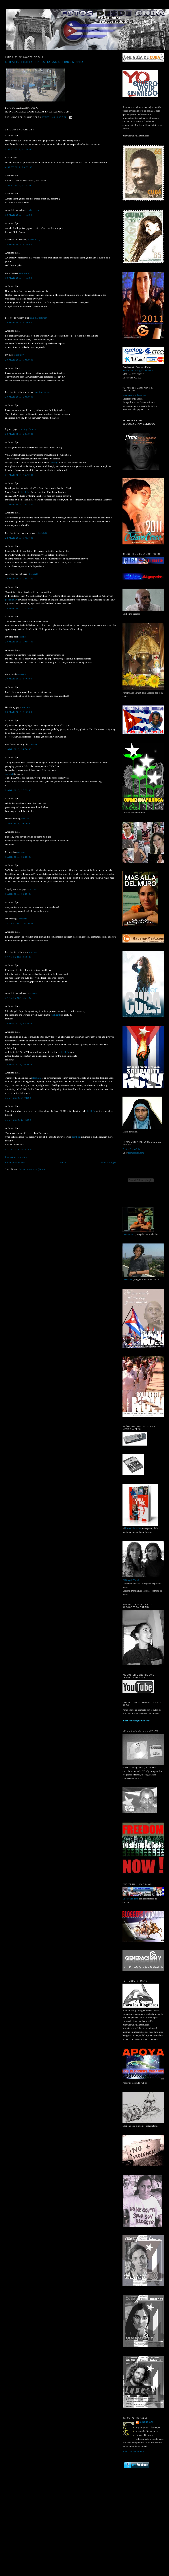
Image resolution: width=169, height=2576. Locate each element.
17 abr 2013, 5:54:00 (18, 997)
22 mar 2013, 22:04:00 (19, 578)
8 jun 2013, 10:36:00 (18, 1149)
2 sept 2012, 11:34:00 (18, 149)
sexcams (23, 918)
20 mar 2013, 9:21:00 (18, 322)
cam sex (25, 818)
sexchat (33, 889)
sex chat (22, 636)
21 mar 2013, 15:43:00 (19, 504)
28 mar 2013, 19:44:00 (19, 641)
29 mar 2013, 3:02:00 (18, 712)
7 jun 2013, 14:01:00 (18, 1097)
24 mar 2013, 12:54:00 (19, 608)
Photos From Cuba (131, 1149)
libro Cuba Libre (133, 1528)
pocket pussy (33, 210)
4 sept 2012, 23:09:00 (18, 167)
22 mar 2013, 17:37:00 (19, 537)
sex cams (21, 673)
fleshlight (54, 462)
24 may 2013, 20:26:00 (19, 1064)
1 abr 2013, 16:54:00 (18, 749)
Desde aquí (127, 1279)
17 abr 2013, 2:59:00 (18, 957)
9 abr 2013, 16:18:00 (18, 856)
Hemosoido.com (136, 1152)
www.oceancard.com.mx (134, 395)
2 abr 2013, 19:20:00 (18, 823)
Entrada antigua (108, 1162)
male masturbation (38, 317)
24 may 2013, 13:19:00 (19, 1023)
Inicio (63, 1162)
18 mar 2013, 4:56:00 (18, 214)
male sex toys (24, 272)
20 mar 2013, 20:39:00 (19, 396)
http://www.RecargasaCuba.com (137, 370)
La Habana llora (130, 1898)
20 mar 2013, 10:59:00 (19, 359)
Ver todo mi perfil (133, 2452)
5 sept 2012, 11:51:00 (18, 185)
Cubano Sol (146, 2422)
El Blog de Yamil (130, 1580)
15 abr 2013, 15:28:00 (19, 923)
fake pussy (19, 354)
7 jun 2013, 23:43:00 (18, 1119)
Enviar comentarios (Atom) (32, 1169)
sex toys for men (43, 392)
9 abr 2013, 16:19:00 (18, 893)
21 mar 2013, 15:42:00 (19, 475)
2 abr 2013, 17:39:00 (18, 790)
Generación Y (128, 1234)
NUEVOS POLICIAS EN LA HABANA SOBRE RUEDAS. (45, 62)
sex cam (26, 707)
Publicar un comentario (16, 1157)
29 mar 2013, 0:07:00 (18, 678)
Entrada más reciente (15, 1162)
